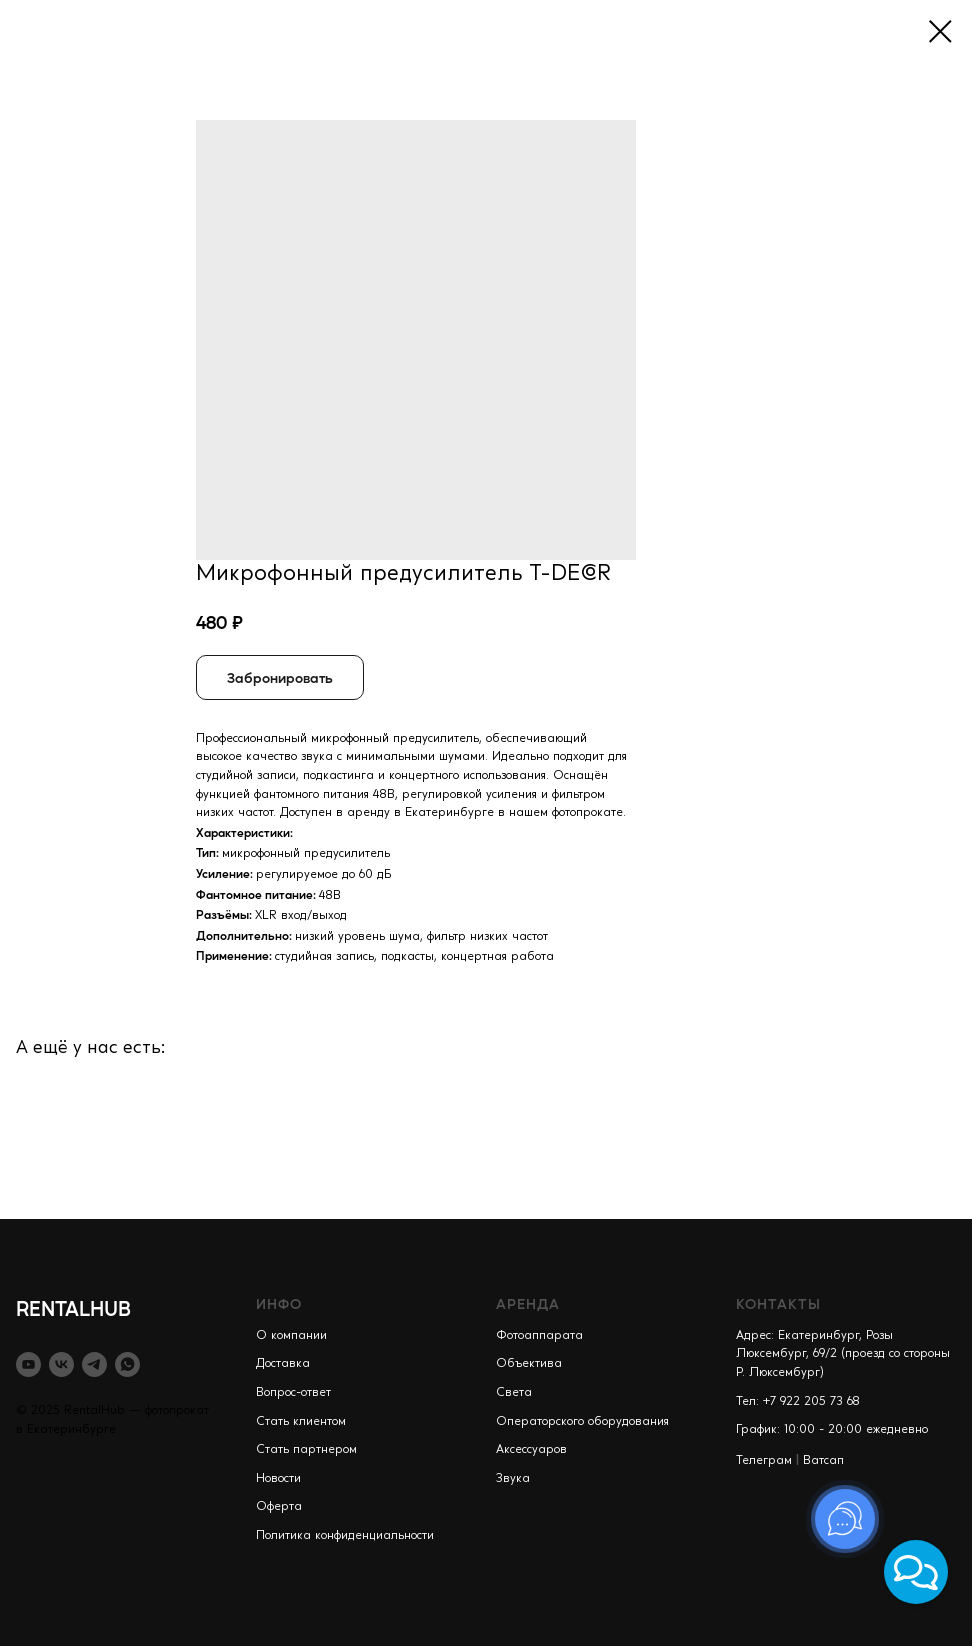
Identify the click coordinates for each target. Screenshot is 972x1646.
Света (514, 1393)
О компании (291, 1336)
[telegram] (94, 1364)
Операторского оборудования (582, 1422)
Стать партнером (306, 1450)
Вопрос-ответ (293, 1393)
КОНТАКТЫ (778, 1303)
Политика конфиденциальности (345, 1536)
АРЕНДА (528, 1303)
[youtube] (28, 1364)
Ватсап (823, 1461)
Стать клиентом (301, 1422)
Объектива (529, 1364)
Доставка (283, 1364)
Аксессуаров (531, 1450)
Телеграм (764, 1461)
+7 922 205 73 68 (811, 1402)
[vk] (61, 1364)
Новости (278, 1479)
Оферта (279, 1507)
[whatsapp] (127, 1364)
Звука (513, 1479)
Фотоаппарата (539, 1336)
